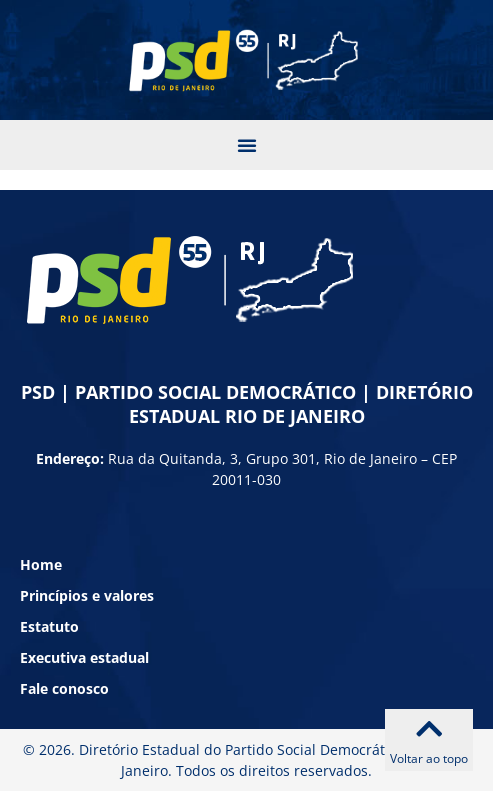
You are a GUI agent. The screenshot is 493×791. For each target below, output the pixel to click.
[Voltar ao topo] (429, 729)
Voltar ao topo (429, 758)
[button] (247, 145)
